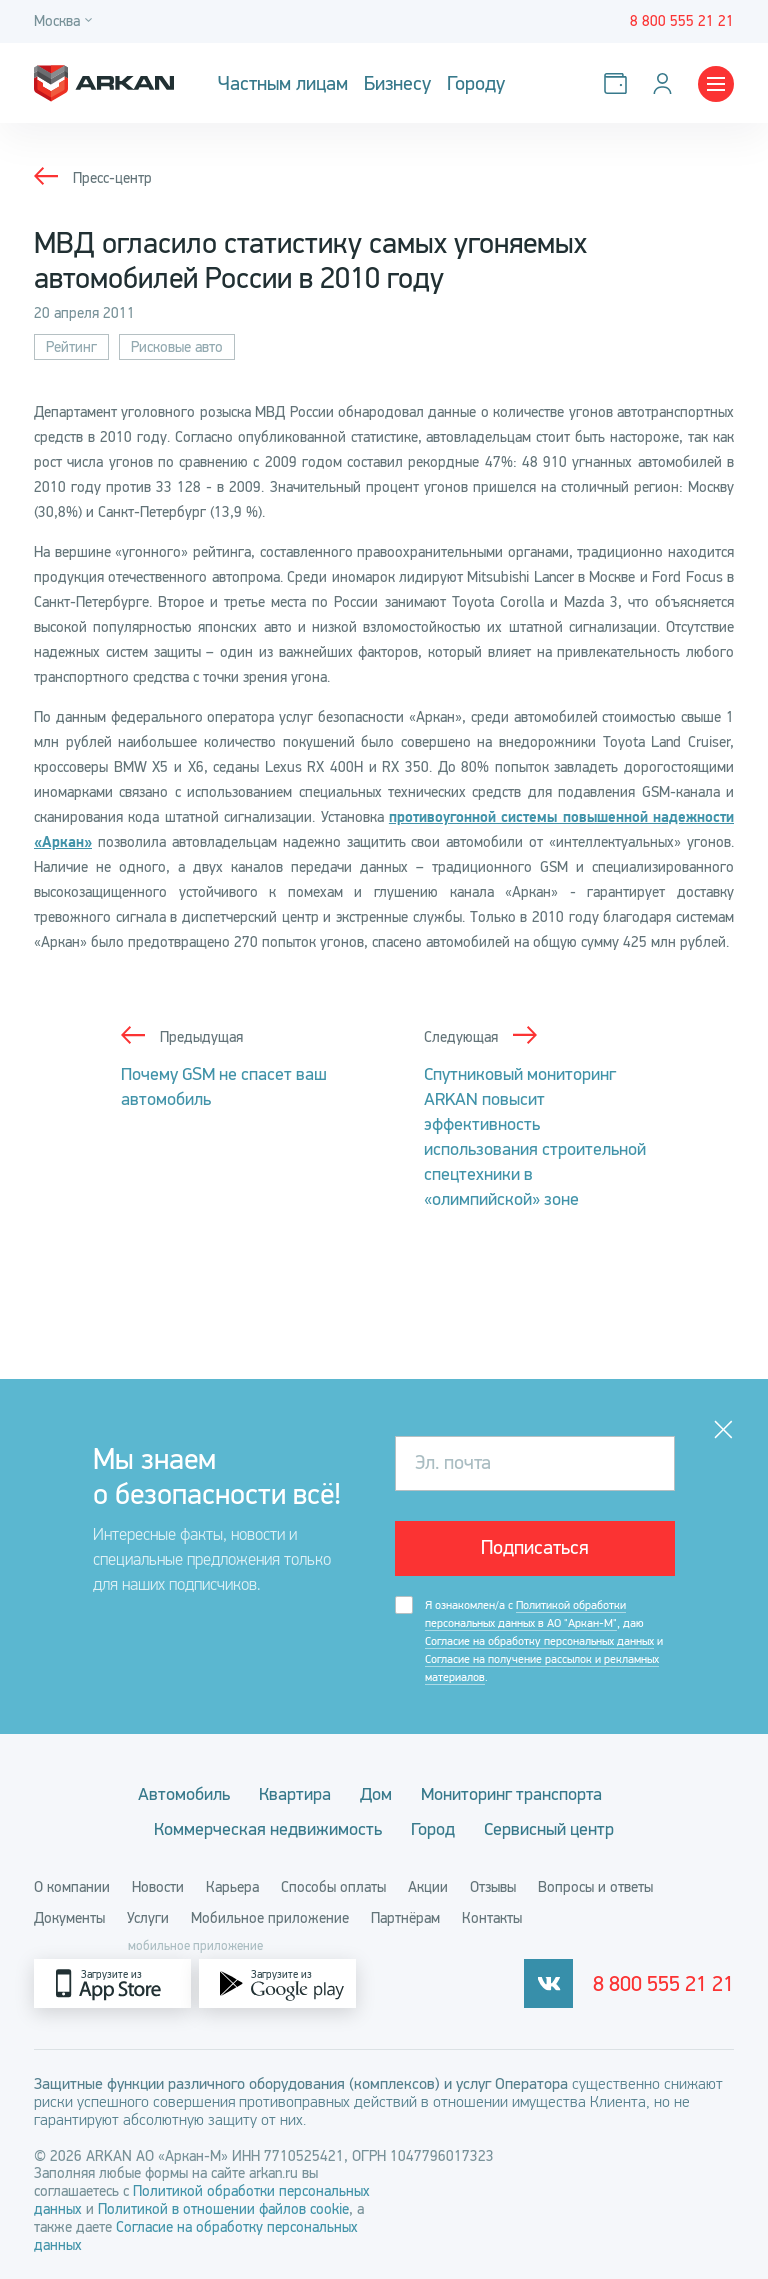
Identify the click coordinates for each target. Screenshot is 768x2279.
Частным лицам (283, 83)
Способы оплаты (333, 1887)
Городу (476, 83)
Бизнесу (397, 83)
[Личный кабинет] (666, 83)
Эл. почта (453, 1462)
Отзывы (493, 1887)
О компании (72, 1887)
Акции (428, 1887)
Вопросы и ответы (595, 1887)
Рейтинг (71, 347)
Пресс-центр (112, 178)
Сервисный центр (549, 1829)
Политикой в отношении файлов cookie (223, 2209)
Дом (376, 1794)
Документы (69, 1918)
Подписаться (535, 1547)
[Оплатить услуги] (619, 83)
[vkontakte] (548, 1983)
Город (433, 1829)
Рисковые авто (177, 347)
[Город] (66, 21)
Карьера (232, 1887)
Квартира (295, 1794)
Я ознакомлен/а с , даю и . (544, 1641)
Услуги (148, 1918)
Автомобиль (184, 1794)
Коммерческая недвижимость (268, 1829)
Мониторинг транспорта (511, 1794)
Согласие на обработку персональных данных (539, 1641)
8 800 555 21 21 (663, 1984)
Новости (158, 1887)
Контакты (492, 1918)
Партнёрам (405, 1918)
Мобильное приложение (270, 1918)
